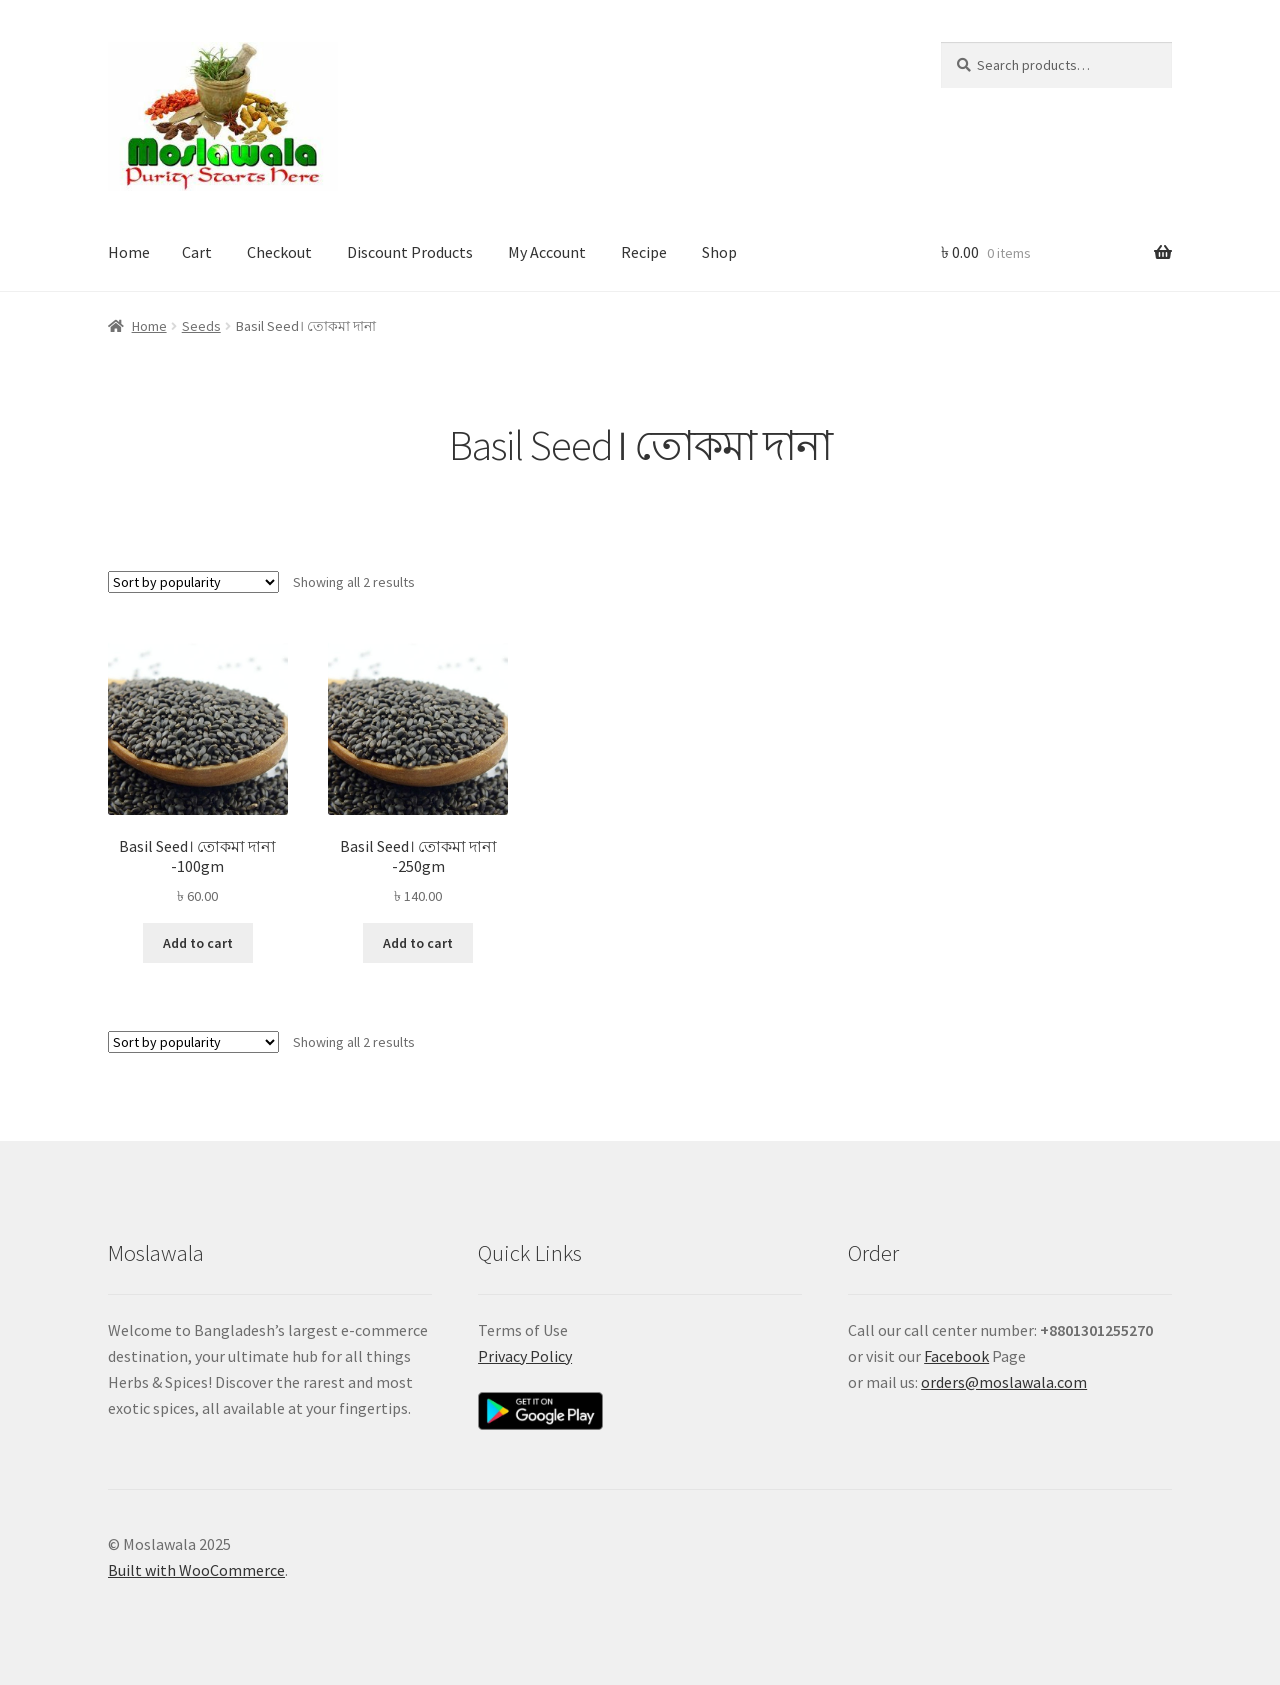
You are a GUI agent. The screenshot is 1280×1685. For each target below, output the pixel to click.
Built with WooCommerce (196, 1570)
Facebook (956, 1356)
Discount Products (410, 252)
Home (129, 252)
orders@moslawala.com (1004, 1382)
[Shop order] (193, 582)
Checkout (279, 252)
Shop (719, 252)
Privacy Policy (525, 1356)
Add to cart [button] (198, 943)
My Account (547, 252)
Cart (197, 252)
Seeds (201, 326)
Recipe (644, 252)
